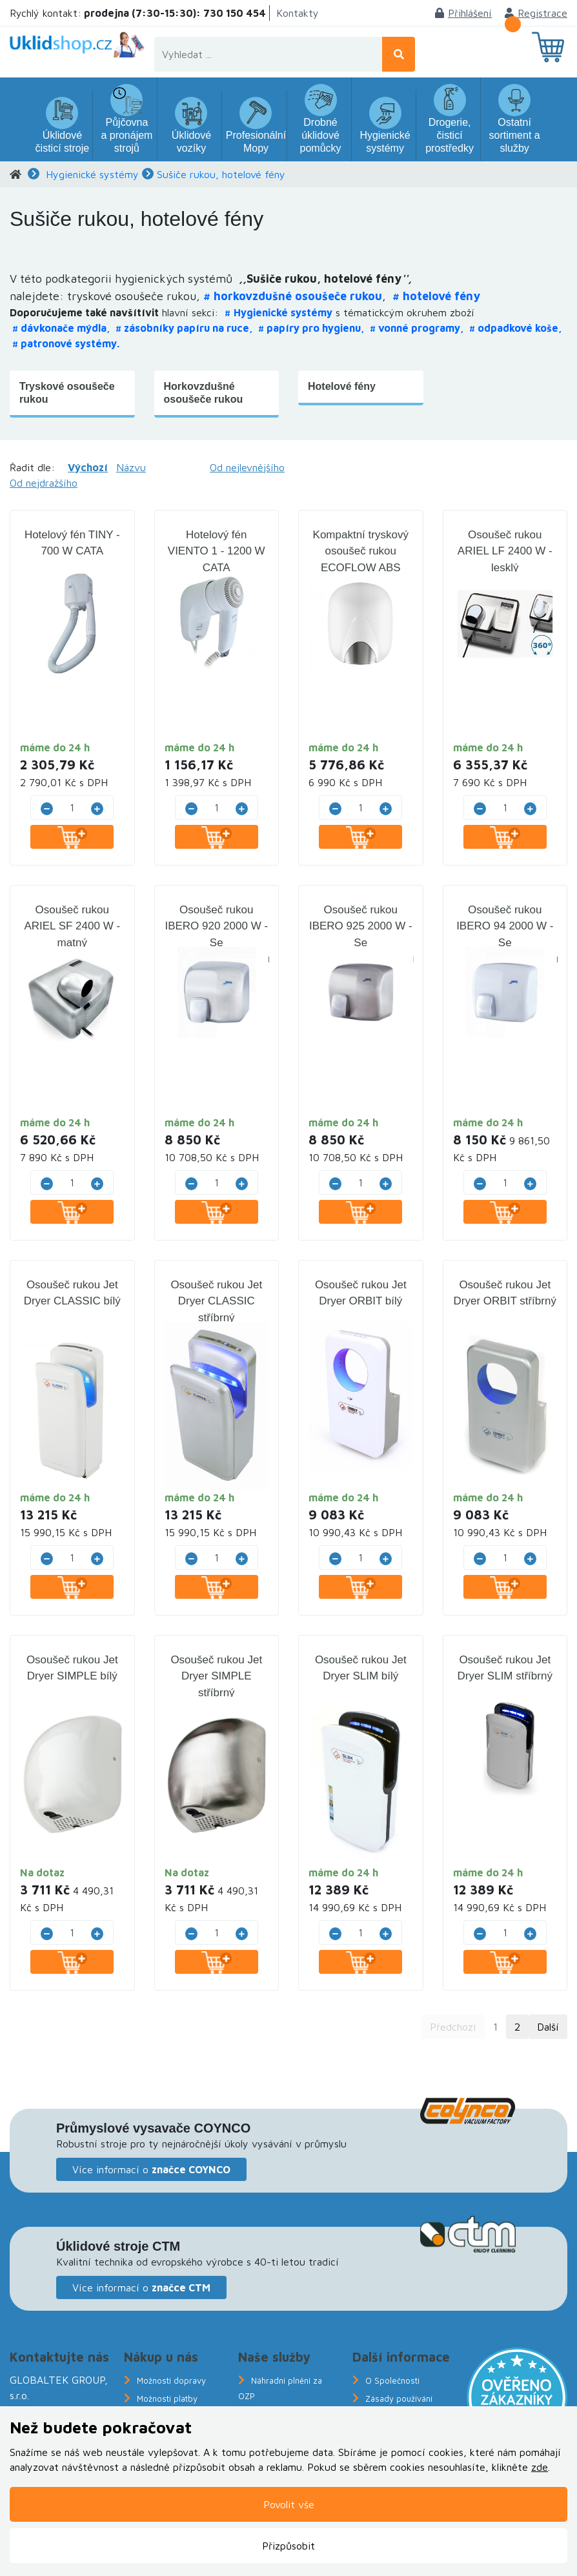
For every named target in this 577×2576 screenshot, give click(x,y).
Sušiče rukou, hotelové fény (221, 174)
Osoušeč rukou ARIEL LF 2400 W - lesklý (505, 551)
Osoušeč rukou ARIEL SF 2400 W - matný (72, 926)
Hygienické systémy (92, 174)
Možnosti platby (167, 2398)
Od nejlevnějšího (247, 467)
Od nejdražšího (43, 483)
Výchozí (88, 467)
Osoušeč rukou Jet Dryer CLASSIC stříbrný (216, 1301)
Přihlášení (463, 13)
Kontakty (297, 13)
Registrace (536, 13)
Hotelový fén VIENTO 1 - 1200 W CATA (216, 551)
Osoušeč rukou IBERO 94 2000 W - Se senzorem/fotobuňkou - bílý (506, 943)
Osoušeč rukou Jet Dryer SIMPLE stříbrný (216, 1676)
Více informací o (151, 2169)
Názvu (131, 467)
